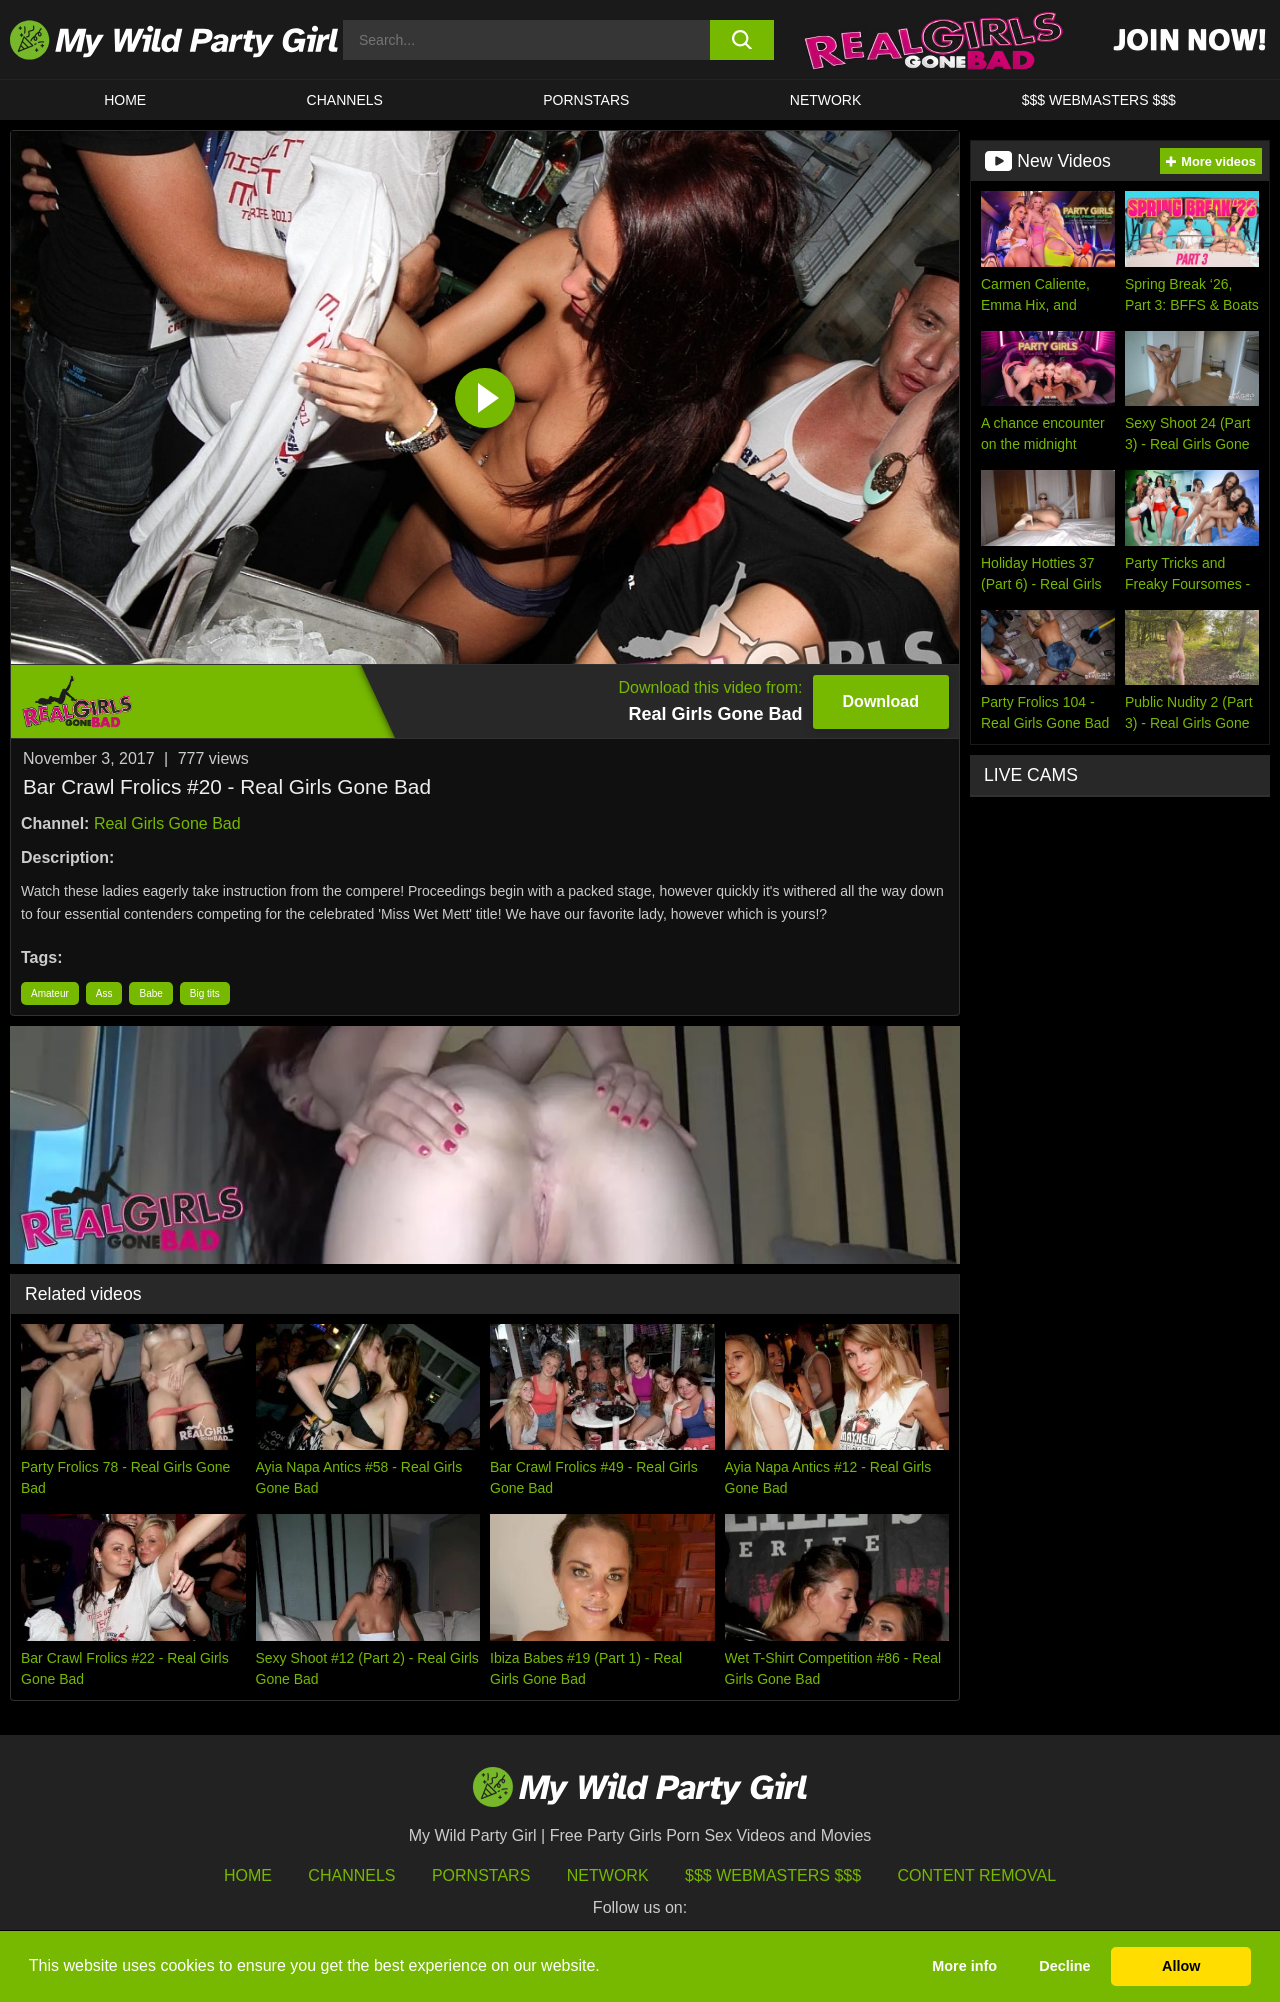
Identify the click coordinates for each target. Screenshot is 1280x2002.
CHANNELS (345, 100)
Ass (104, 993)
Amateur (50, 993)
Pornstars (586, 100)
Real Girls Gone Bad (167, 823)
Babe (150, 993)
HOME (125, 100)
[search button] (742, 40)
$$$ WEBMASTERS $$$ (1099, 100)
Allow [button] (1181, 1966)
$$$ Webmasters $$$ (773, 1875)
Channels (351, 1875)
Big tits (205, 993)
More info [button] (964, 1966)
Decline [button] (1064, 1966)
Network (826, 100)
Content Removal (977, 1875)
